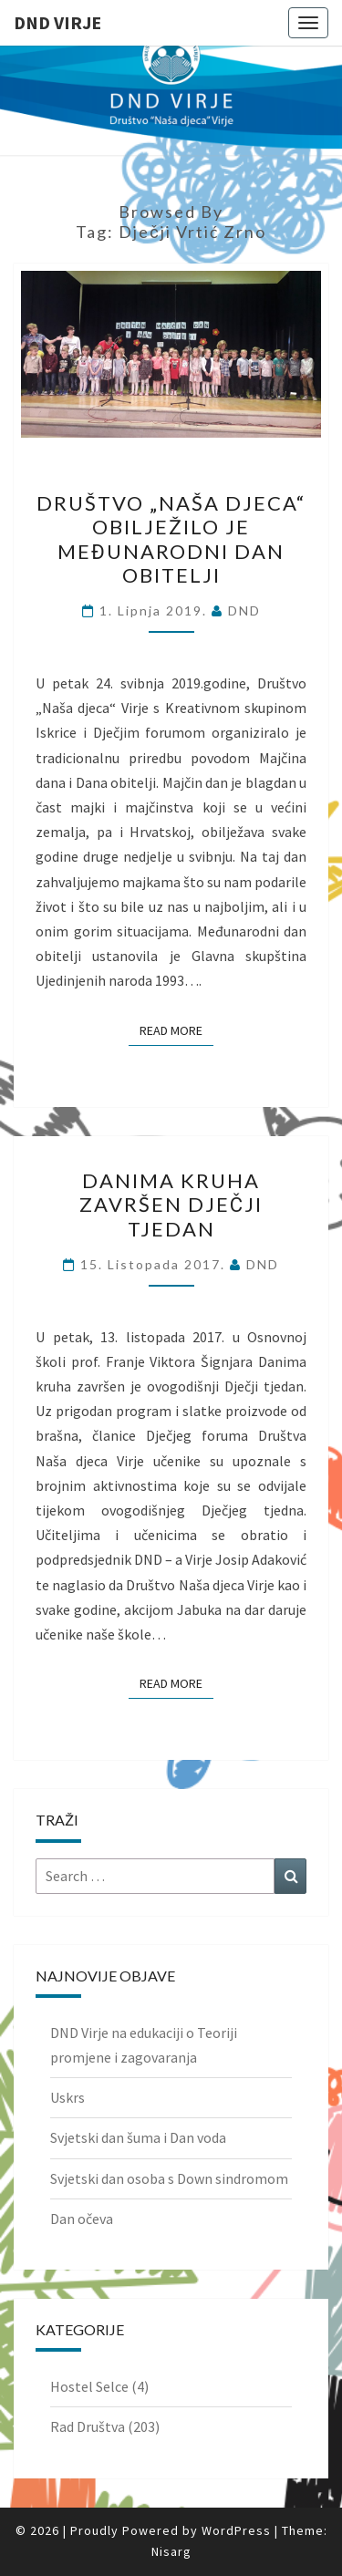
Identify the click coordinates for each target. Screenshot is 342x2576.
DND (244, 610)
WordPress (236, 2530)
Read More (176, 1029)
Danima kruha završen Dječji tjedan (171, 1204)
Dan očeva (81, 2218)
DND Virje (57, 22)
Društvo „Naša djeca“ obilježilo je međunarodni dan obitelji (171, 539)
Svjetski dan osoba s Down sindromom (169, 2178)
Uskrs (67, 2097)
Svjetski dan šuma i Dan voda (138, 2137)
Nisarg (171, 2551)
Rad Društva (87, 2426)
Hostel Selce (89, 2386)
